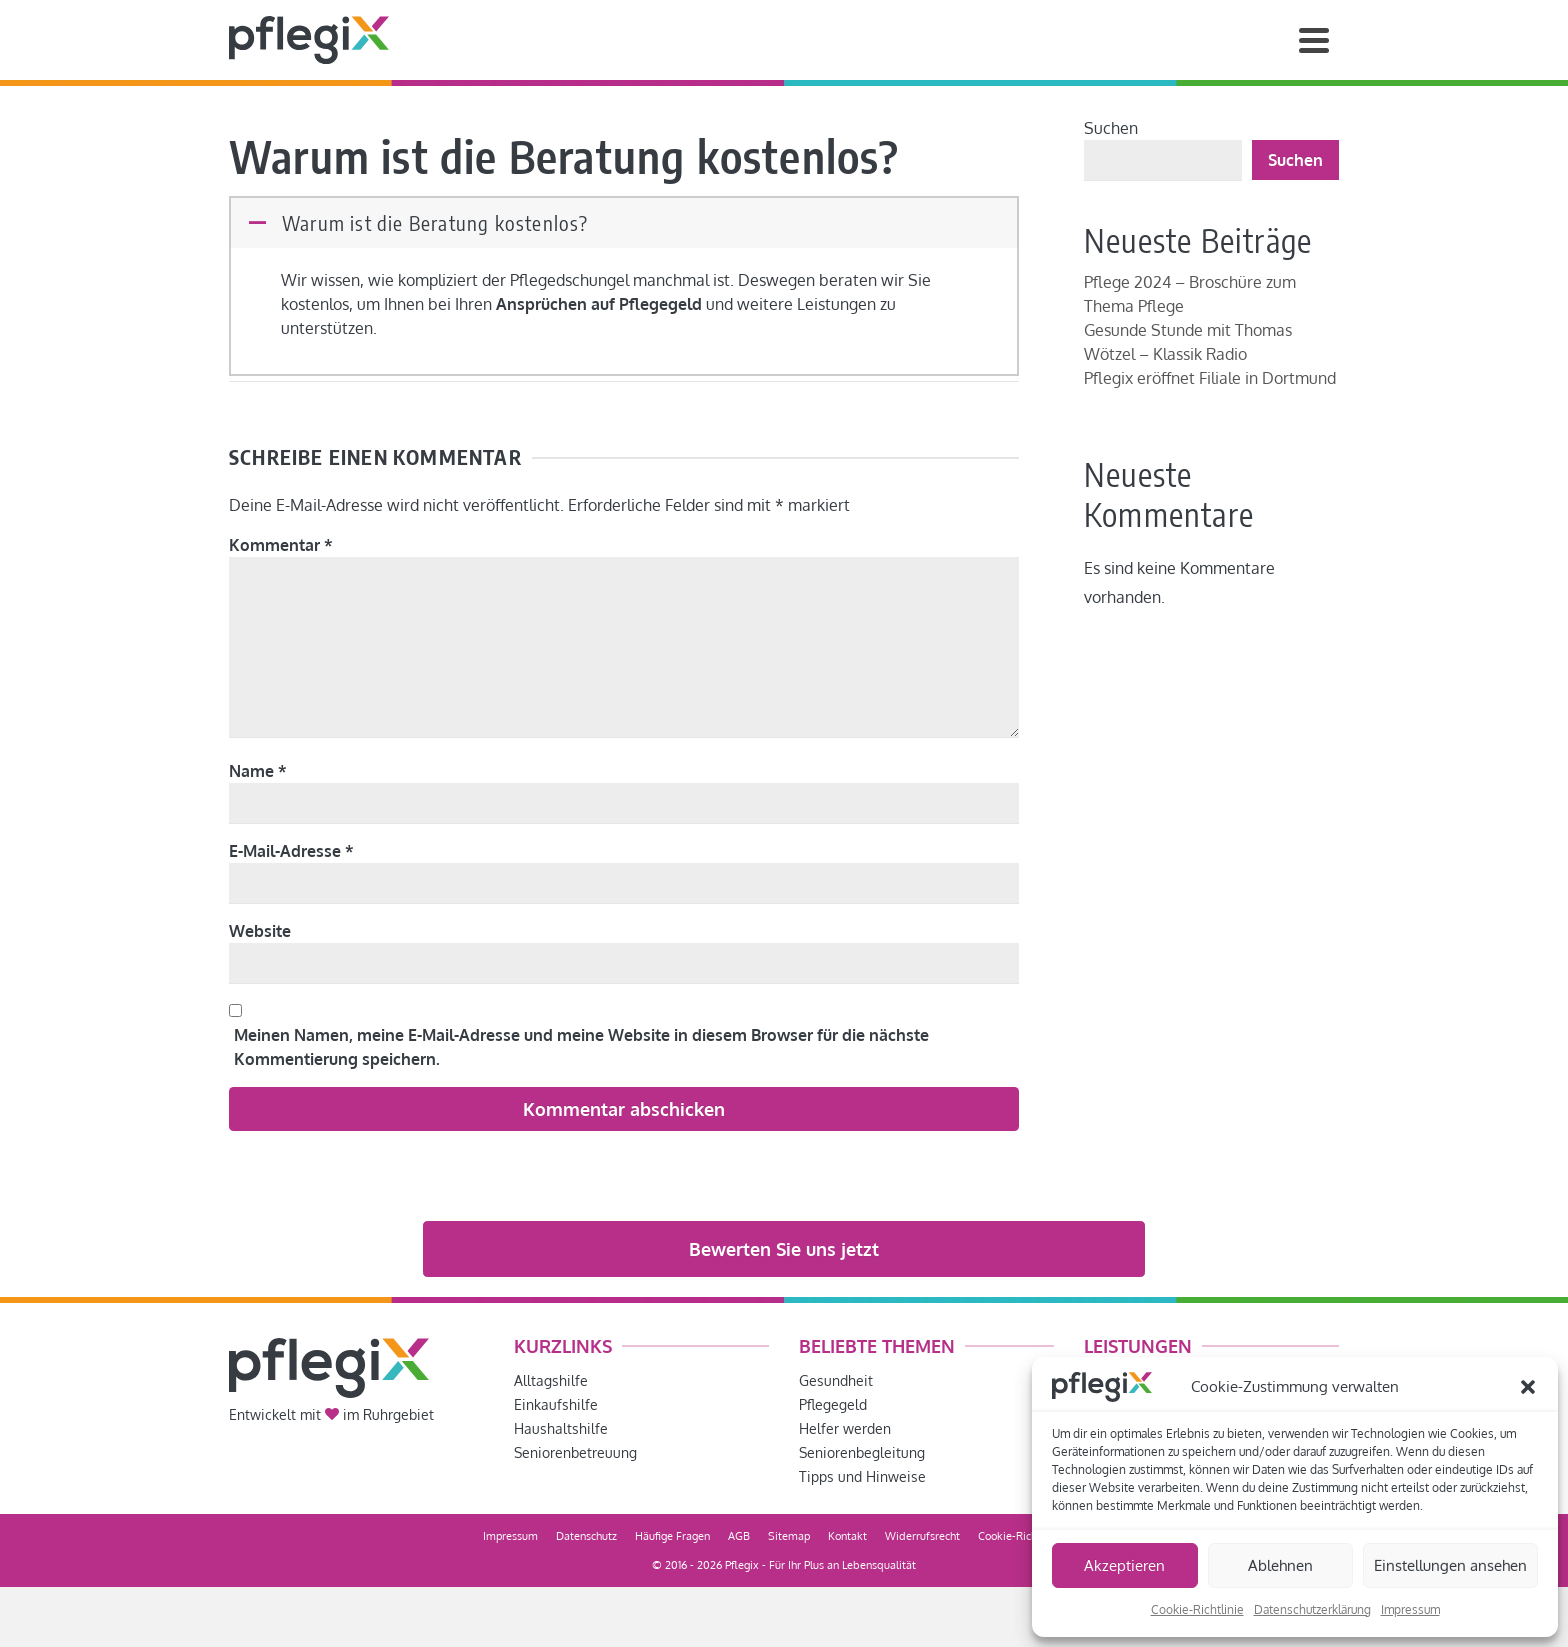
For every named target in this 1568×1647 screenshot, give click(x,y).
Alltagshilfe (551, 1380)
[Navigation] (1314, 40)
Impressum (1410, 1609)
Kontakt (847, 1536)
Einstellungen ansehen (1450, 1565)
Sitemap (789, 1536)
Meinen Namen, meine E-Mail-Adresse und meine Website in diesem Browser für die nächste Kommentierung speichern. (581, 1047)
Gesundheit (836, 1380)
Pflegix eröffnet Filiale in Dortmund (1210, 378)
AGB (739, 1536)
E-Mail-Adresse (291, 851)
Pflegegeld (833, 1404)
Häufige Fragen (672, 1536)
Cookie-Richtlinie (1197, 1609)
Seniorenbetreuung (575, 1452)
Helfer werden (845, 1428)
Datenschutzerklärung (1312, 1609)
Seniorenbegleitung (862, 1452)
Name (258, 771)
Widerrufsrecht (922, 1536)
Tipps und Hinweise (862, 1476)
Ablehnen (1280, 1565)
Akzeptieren (1124, 1565)
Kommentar (281, 545)
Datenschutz (586, 1536)
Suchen (1111, 128)
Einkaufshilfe (556, 1404)
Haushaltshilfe (561, 1428)
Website (260, 931)
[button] (1528, 1387)
